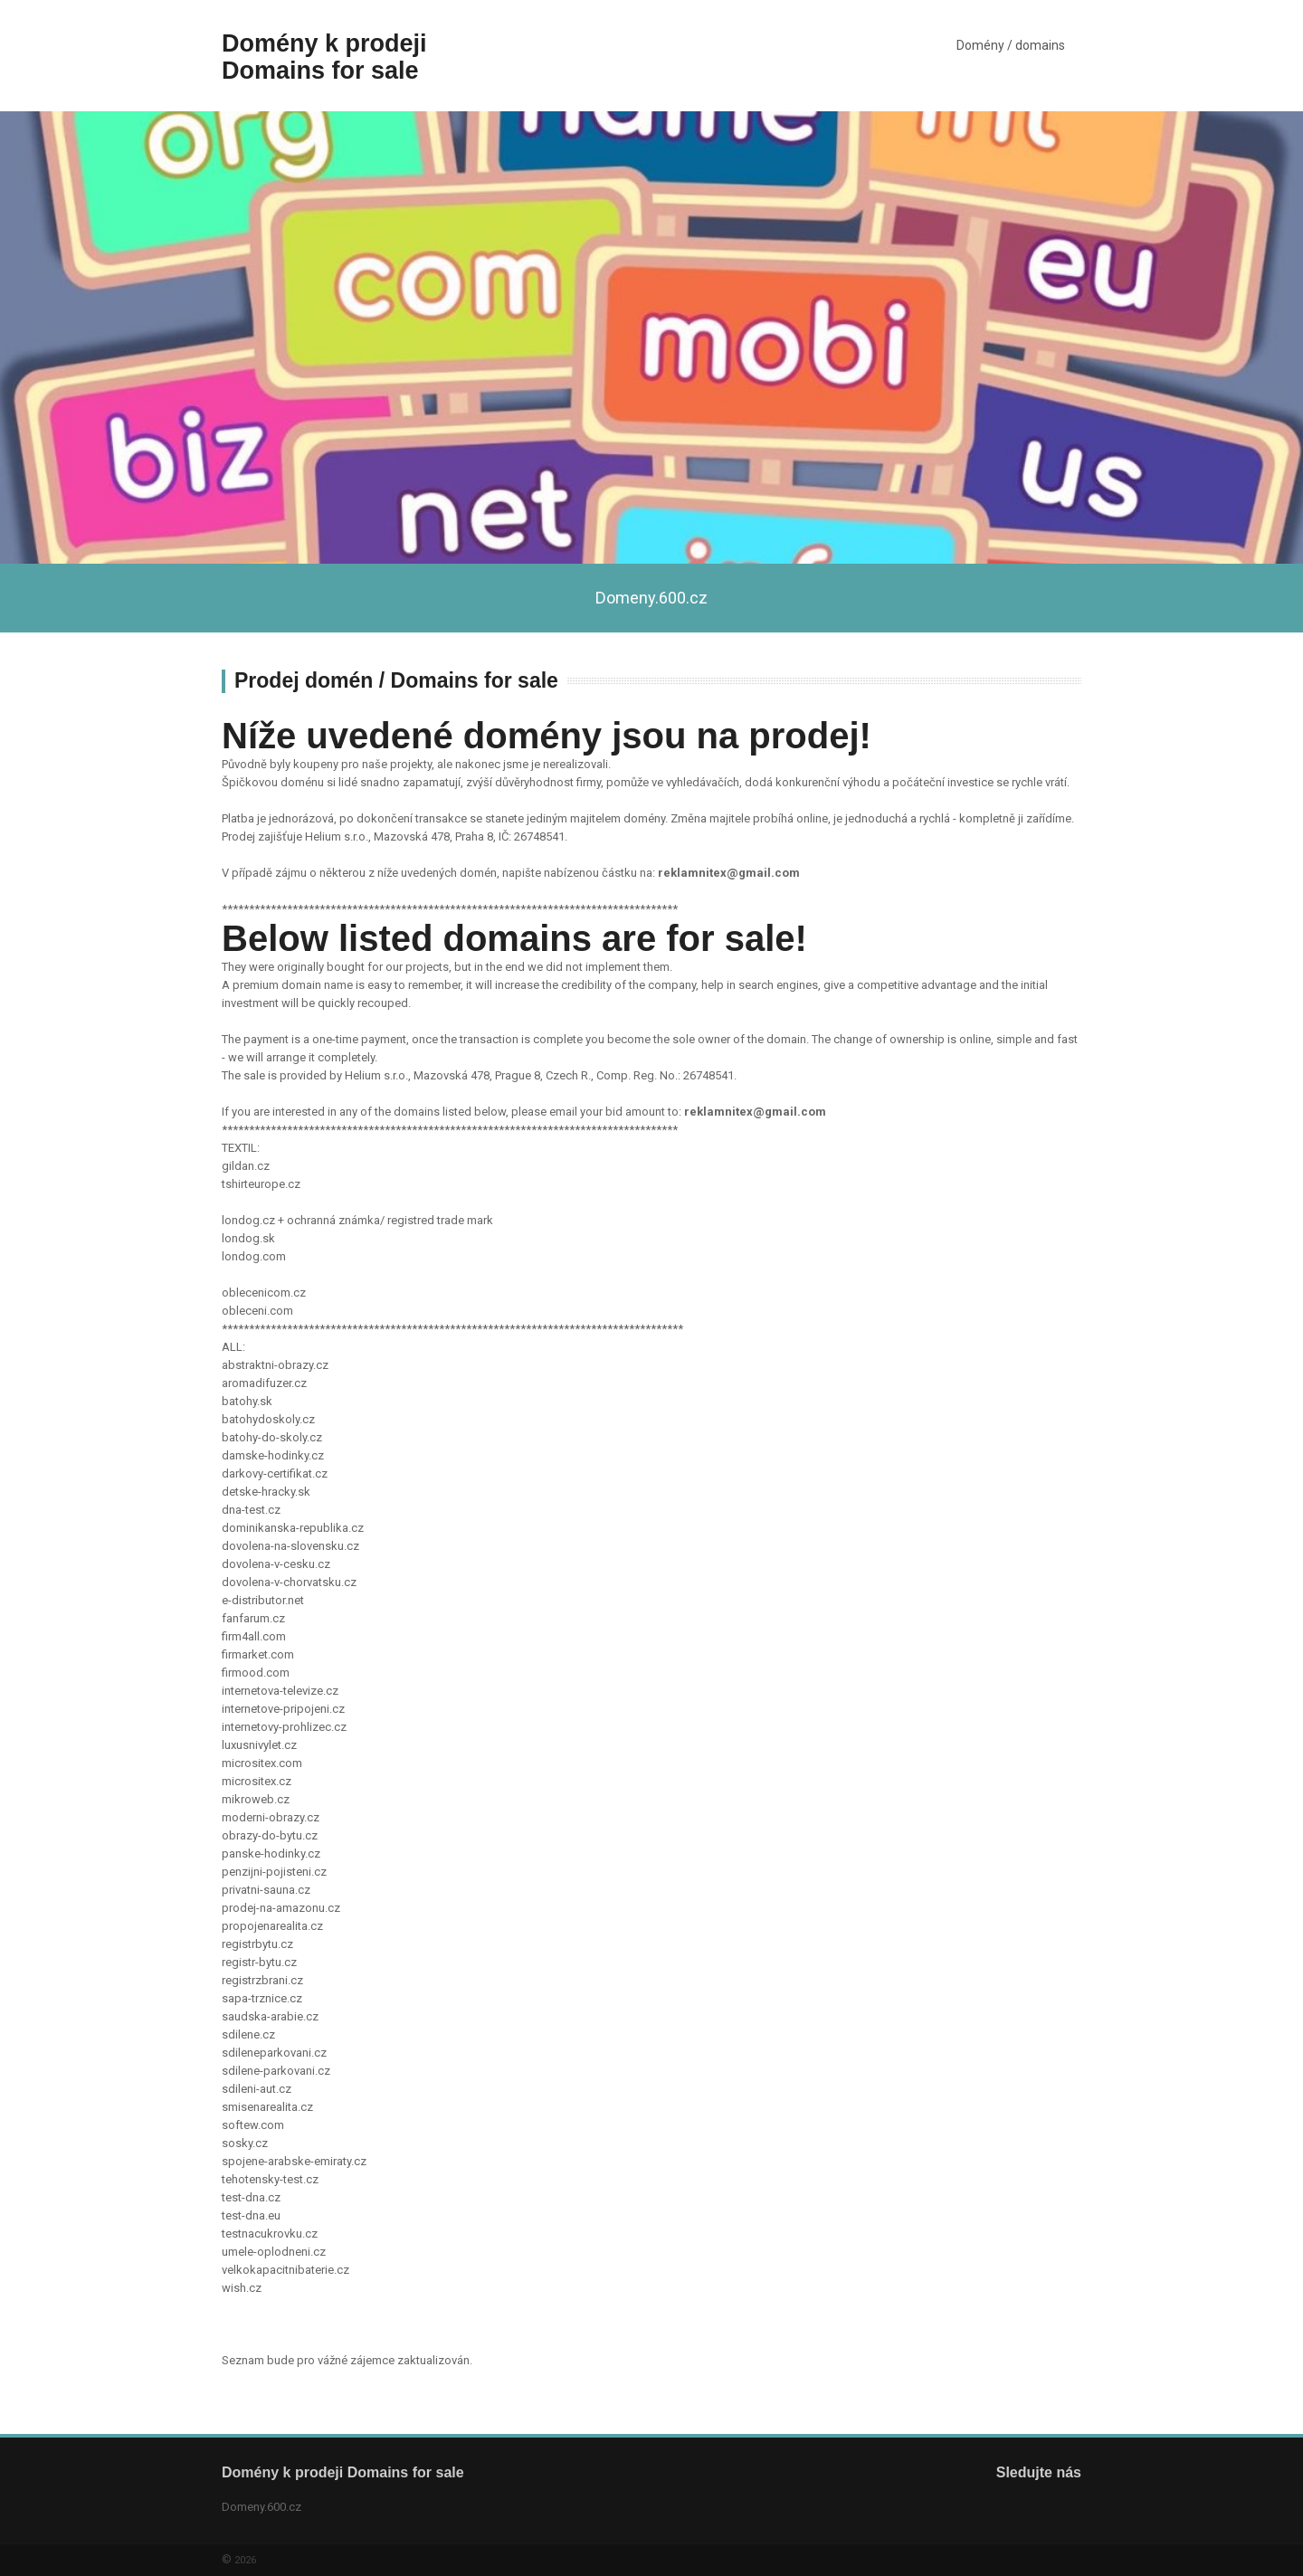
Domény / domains (1010, 45)
